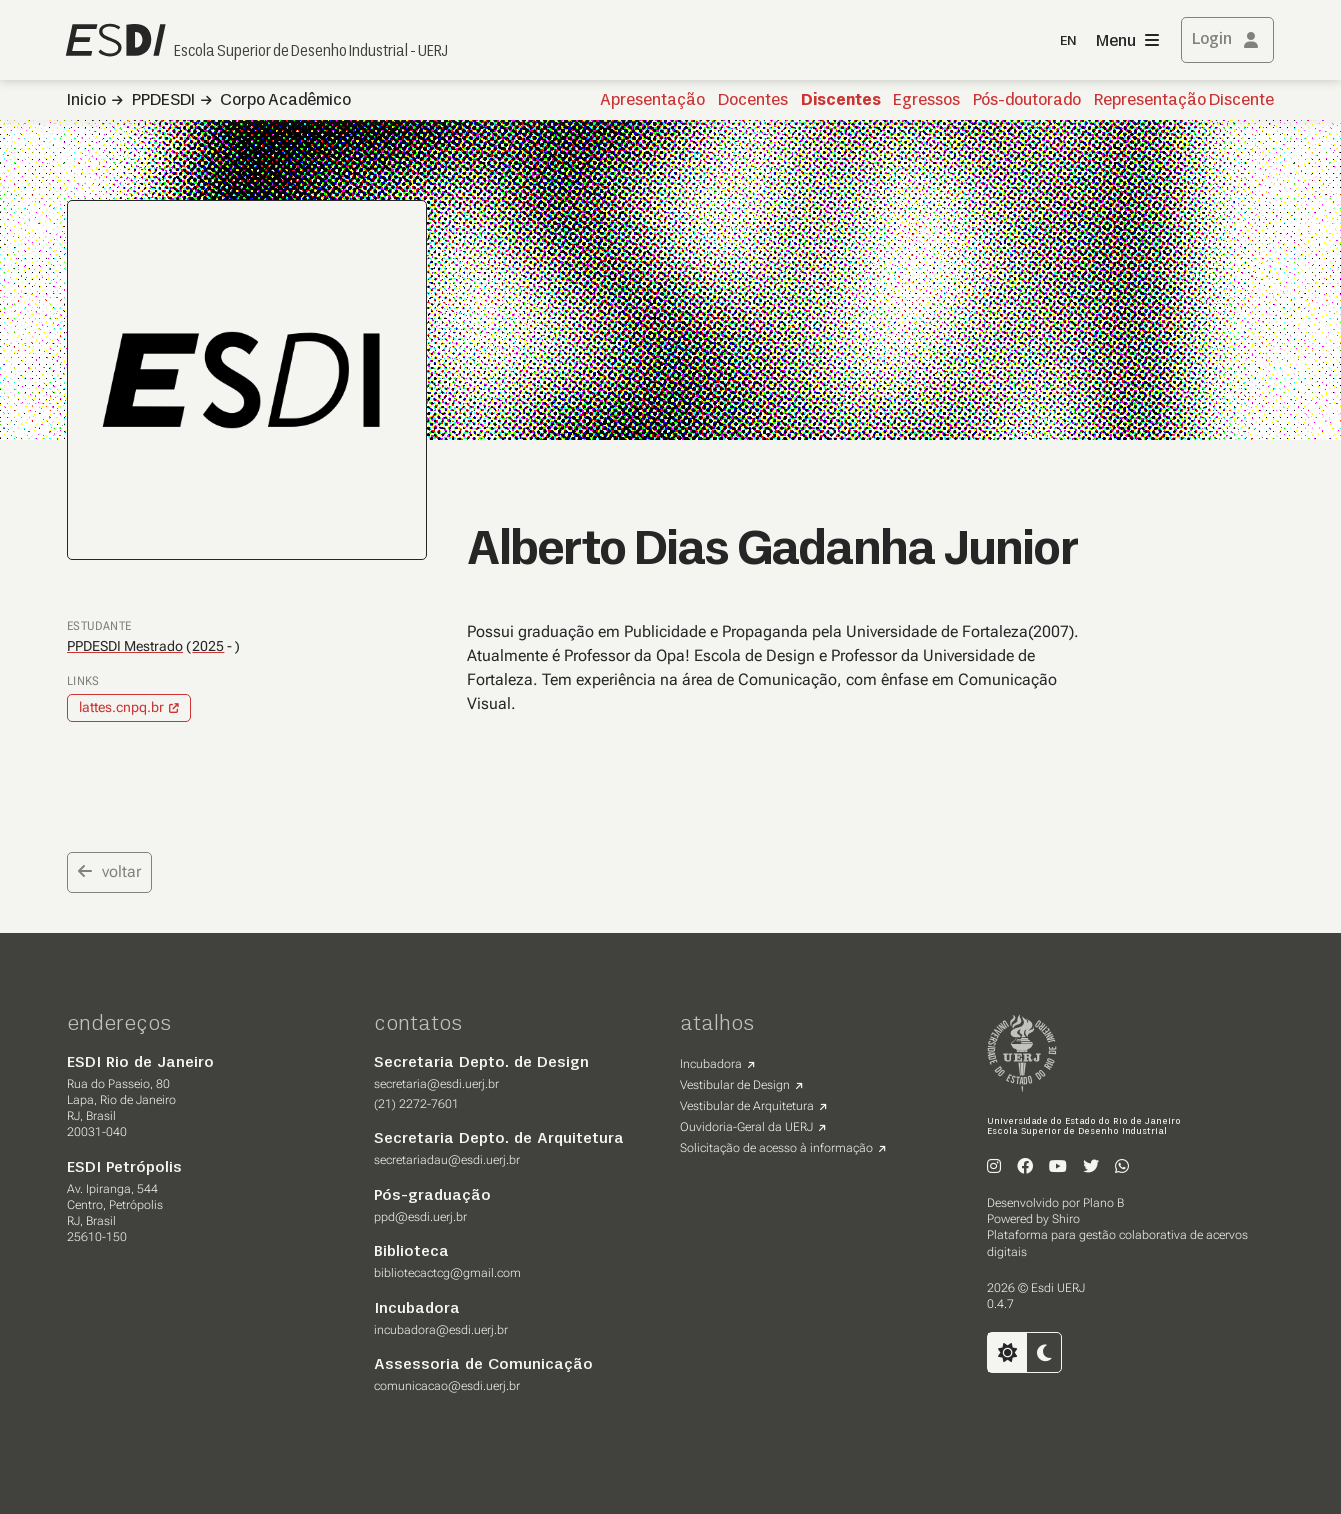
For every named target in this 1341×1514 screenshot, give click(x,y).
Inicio (86, 101)
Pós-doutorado (1027, 101)
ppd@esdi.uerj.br (420, 1217)
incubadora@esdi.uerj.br (441, 1330)
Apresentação (652, 101)
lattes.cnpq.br (121, 707)
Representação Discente (1184, 101)
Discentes (841, 101)
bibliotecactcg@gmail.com (447, 1273)
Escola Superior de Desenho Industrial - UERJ (311, 52)
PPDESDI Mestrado (125, 646)
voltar (109, 871)
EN (1068, 41)
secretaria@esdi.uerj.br (436, 1084)
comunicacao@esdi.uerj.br (447, 1386)
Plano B (1103, 1203)
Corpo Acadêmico (285, 101)
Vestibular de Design (735, 1085)
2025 (208, 646)
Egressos (926, 101)
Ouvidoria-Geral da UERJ (746, 1127)
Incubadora (711, 1064)
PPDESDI (163, 101)
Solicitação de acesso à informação (776, 1148)
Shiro (1066, 1219)
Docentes (753, 101)
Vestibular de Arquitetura (747, 1106)
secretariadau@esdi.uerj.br (447, 1160)
